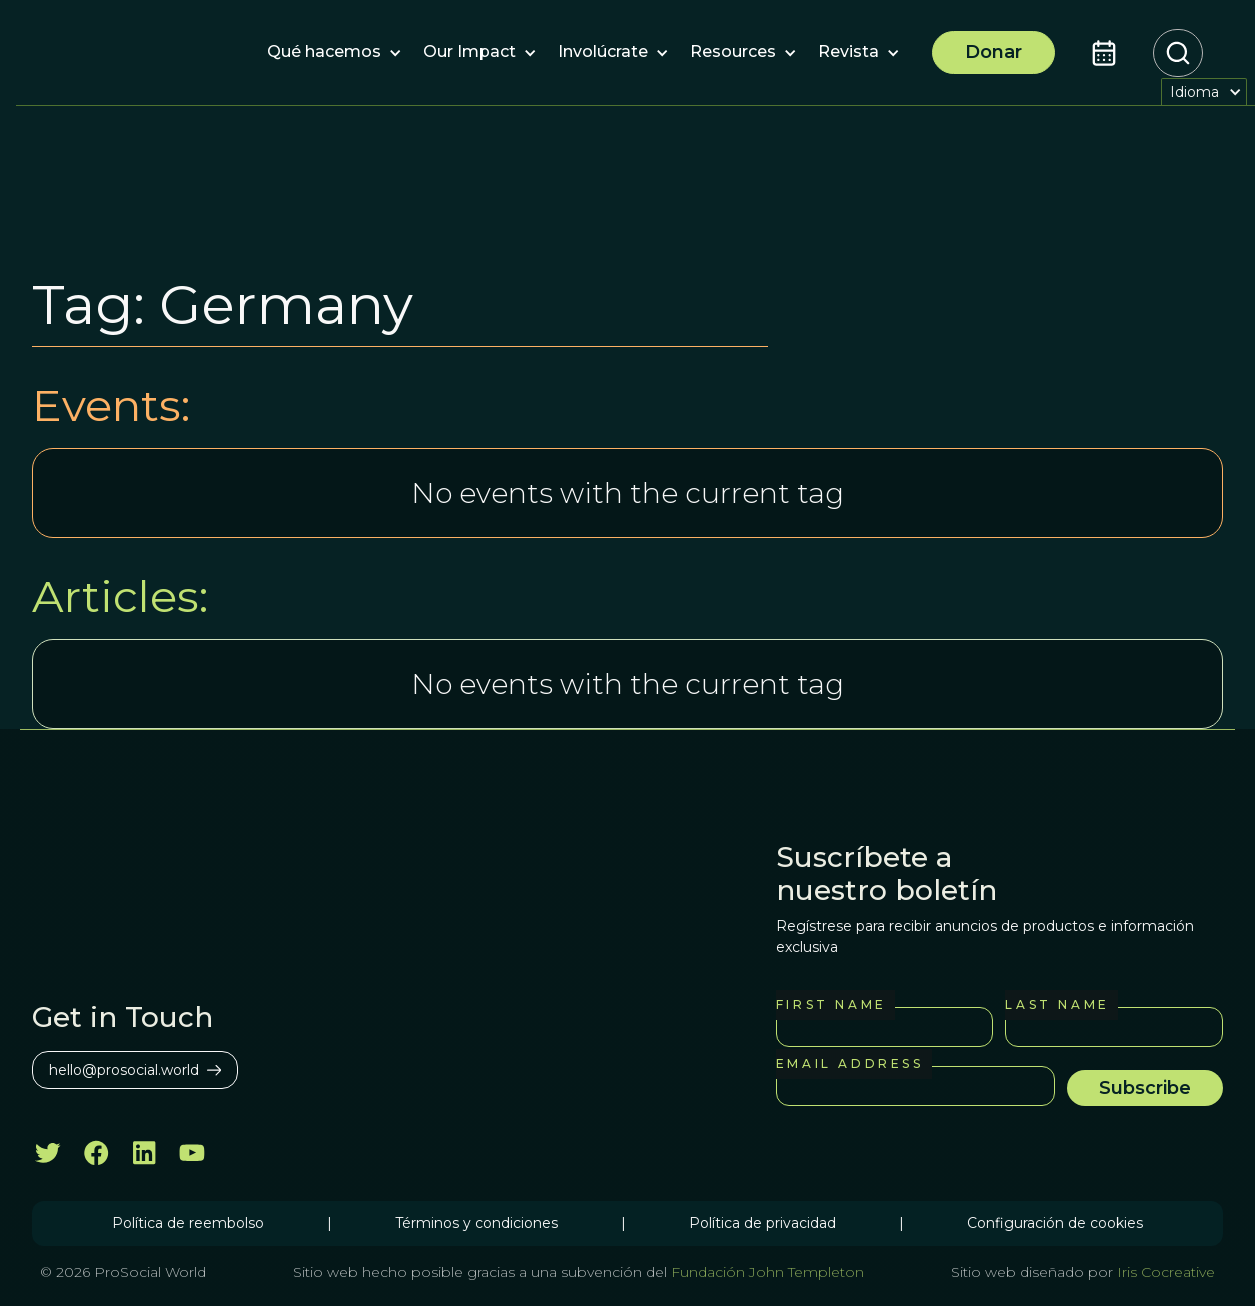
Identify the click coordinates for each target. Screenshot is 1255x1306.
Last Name (1057, 1004)
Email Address (850, 1063)
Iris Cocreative (1166, 1272)
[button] (324, 53)
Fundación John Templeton (765, 1272)
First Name (831, 1004)
